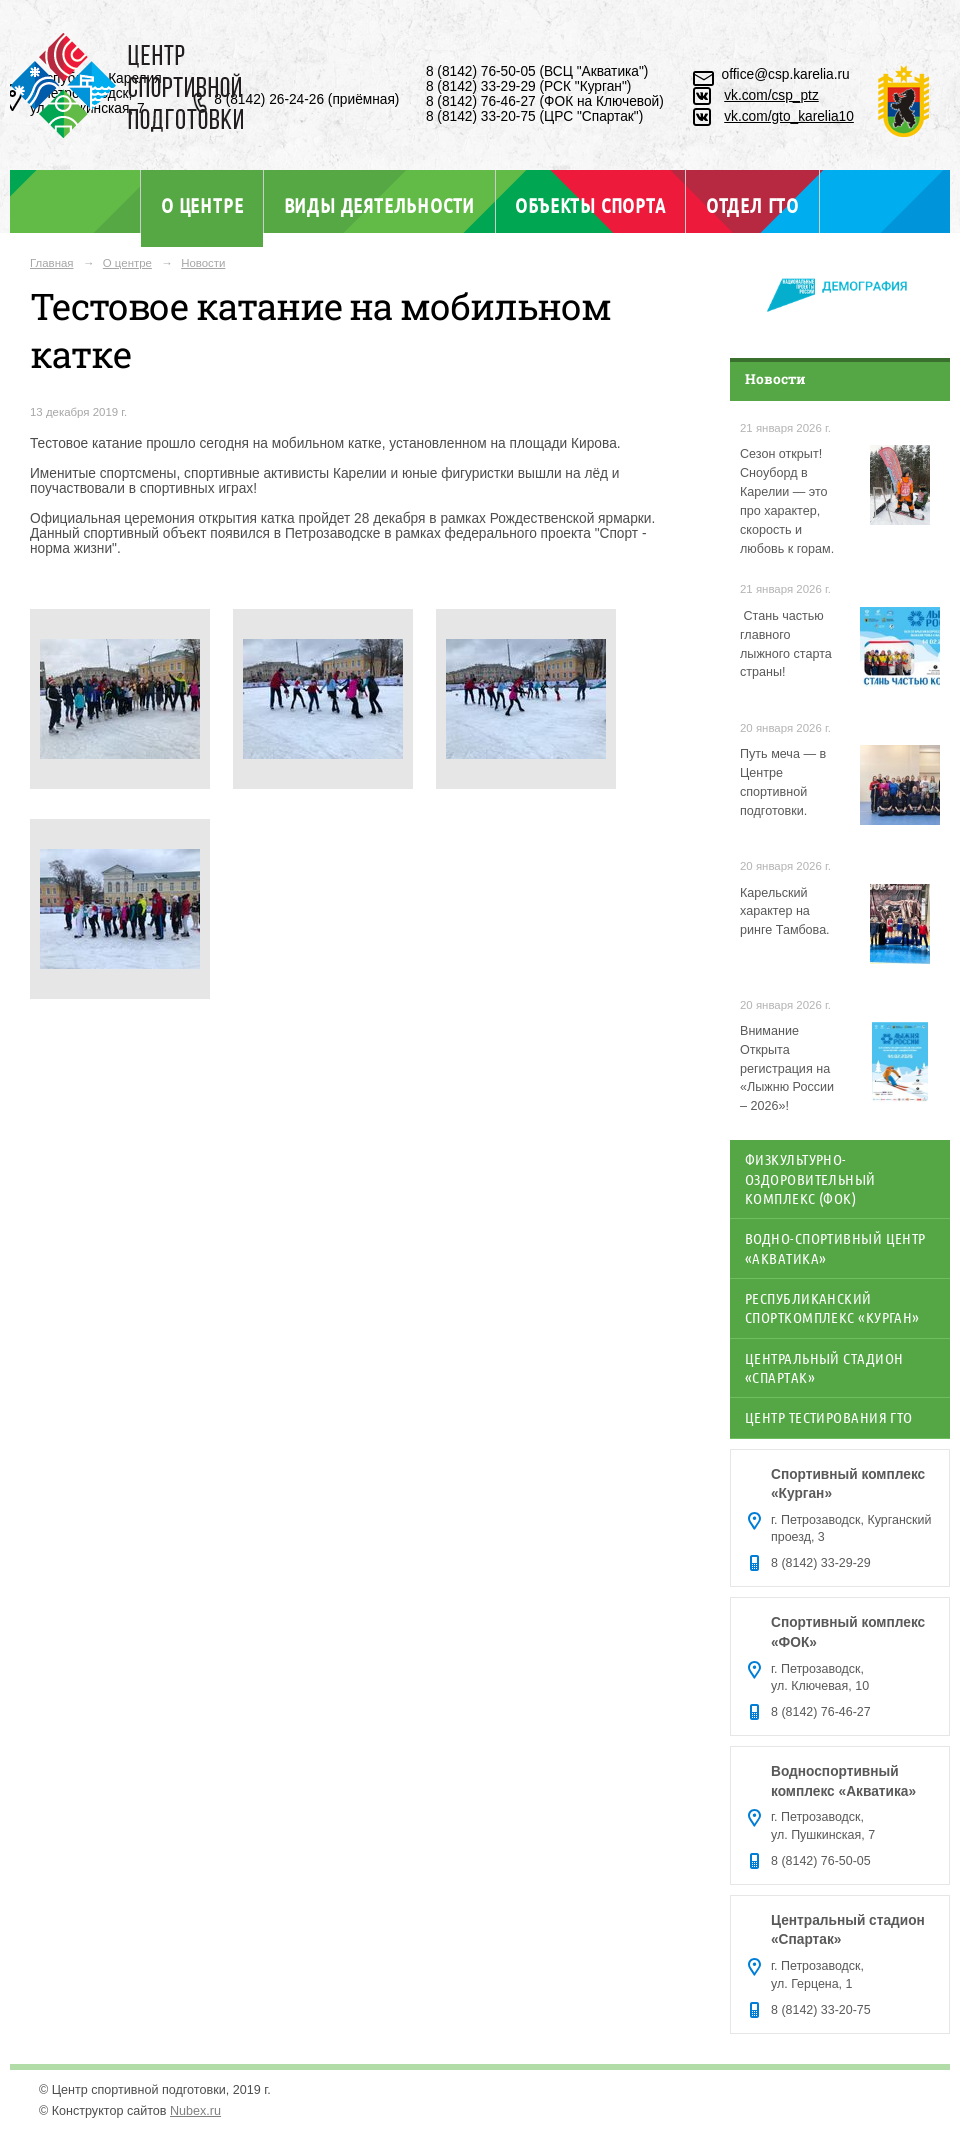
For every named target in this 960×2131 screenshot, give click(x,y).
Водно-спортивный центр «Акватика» (835, 1247)
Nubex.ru (195, 2111)
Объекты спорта (590, 205)
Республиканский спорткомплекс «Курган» (832, 1307)
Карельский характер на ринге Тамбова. (785, 912)
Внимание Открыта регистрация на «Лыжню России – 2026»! (787, 1069)
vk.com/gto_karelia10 (789, 116)
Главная (52, 263)
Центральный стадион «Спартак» (824, 1367)
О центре (202, 205)
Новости (203, 263)
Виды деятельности (379, 205)
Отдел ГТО (752, 205)
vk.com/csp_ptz (771, 95)
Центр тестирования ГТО (829, 1417)
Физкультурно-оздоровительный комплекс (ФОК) (810, 1178)
